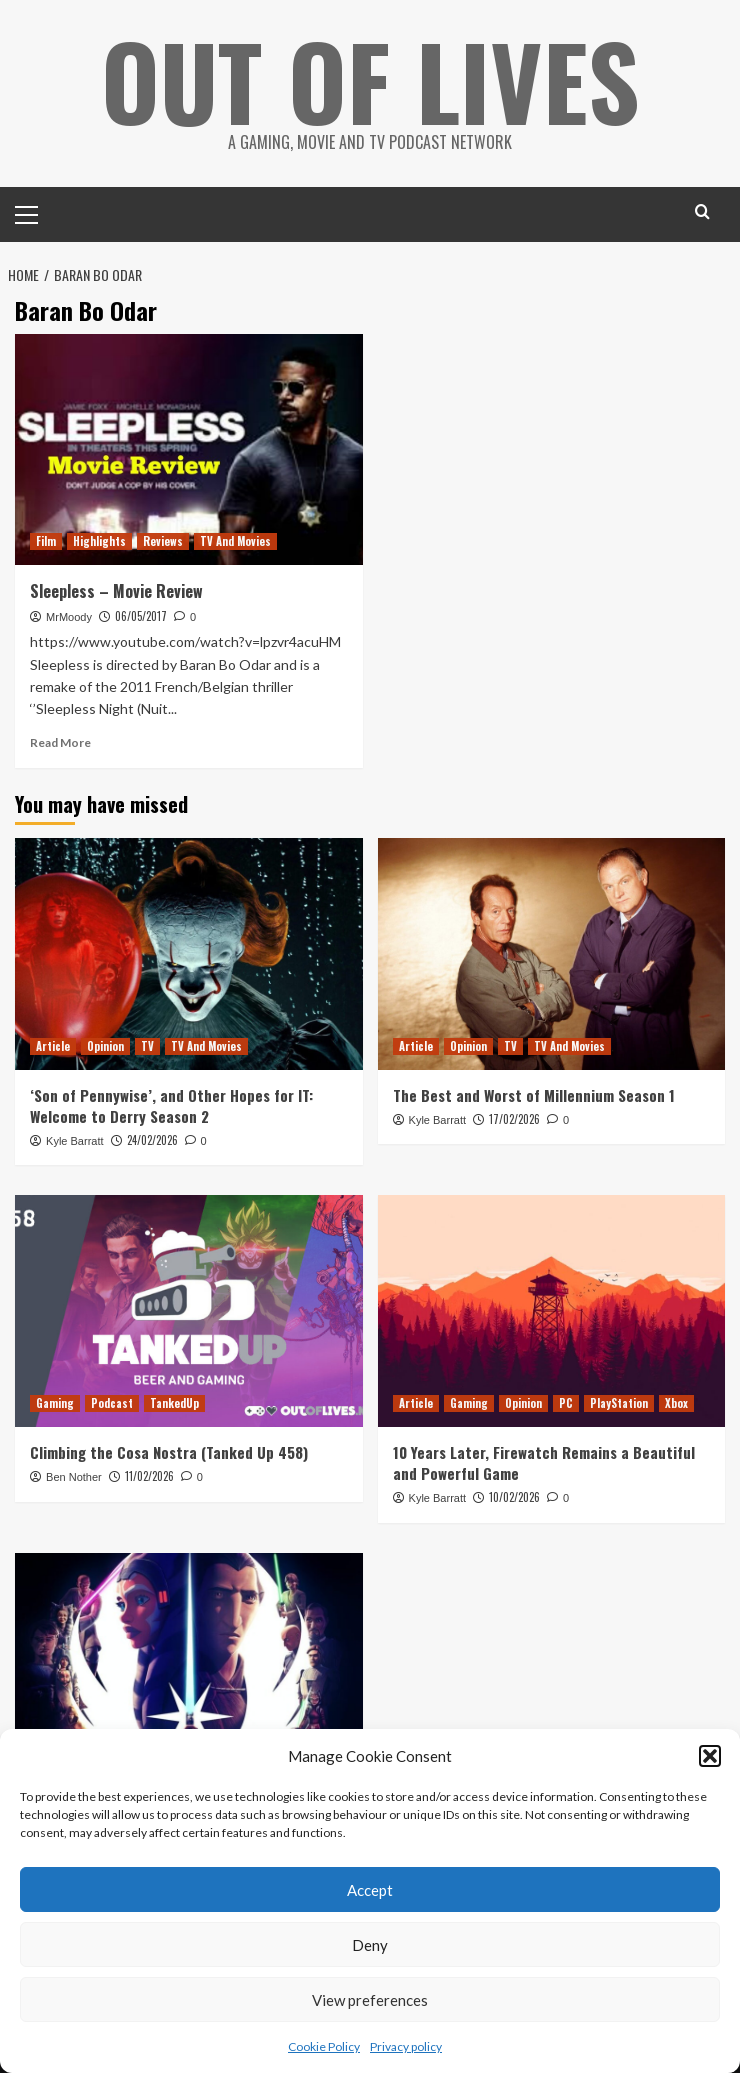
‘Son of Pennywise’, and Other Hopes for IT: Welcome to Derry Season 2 (171, 1105)
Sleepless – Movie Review (116, 591)
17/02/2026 (514, 1119)
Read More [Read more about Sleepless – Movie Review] (60, 742)
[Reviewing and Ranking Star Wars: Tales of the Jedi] (189, 1669)
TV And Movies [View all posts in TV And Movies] (235, 541)
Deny (370, 1945)
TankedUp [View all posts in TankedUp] (174, 1403)
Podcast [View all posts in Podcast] (112, 1403)
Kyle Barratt (74, 1141)
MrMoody (69, 617)
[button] (710, 1756)
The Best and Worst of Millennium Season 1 (534, 1095)
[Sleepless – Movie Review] (189, 450)
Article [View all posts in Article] (53, 1046)
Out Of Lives (370, 80)
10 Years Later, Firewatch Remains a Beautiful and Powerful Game (544, 1462)
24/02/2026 (152, 1140)
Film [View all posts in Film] (46, 541)
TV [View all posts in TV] (147, 1046)
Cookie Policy (324, 2046)
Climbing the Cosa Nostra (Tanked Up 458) (169, 1452)
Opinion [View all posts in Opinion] (105, 1046)
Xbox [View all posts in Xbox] (676, 1403)
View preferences (370, 2000)
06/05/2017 (141, 616)
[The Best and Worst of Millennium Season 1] (552, 954)
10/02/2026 (514, 1497)
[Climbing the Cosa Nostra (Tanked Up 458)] (189, 1311)
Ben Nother (74, 1477)
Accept (370, 1890)
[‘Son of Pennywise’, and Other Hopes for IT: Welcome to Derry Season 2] (189, 954)
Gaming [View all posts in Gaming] (55, 1403)
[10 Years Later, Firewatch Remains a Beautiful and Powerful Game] (552, 1311)
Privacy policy (406, 2046)
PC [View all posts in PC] (566, 1403)
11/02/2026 (149, 1476)
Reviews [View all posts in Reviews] (163, 541)
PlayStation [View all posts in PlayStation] (619, 1403)
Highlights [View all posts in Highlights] (99, 541)
